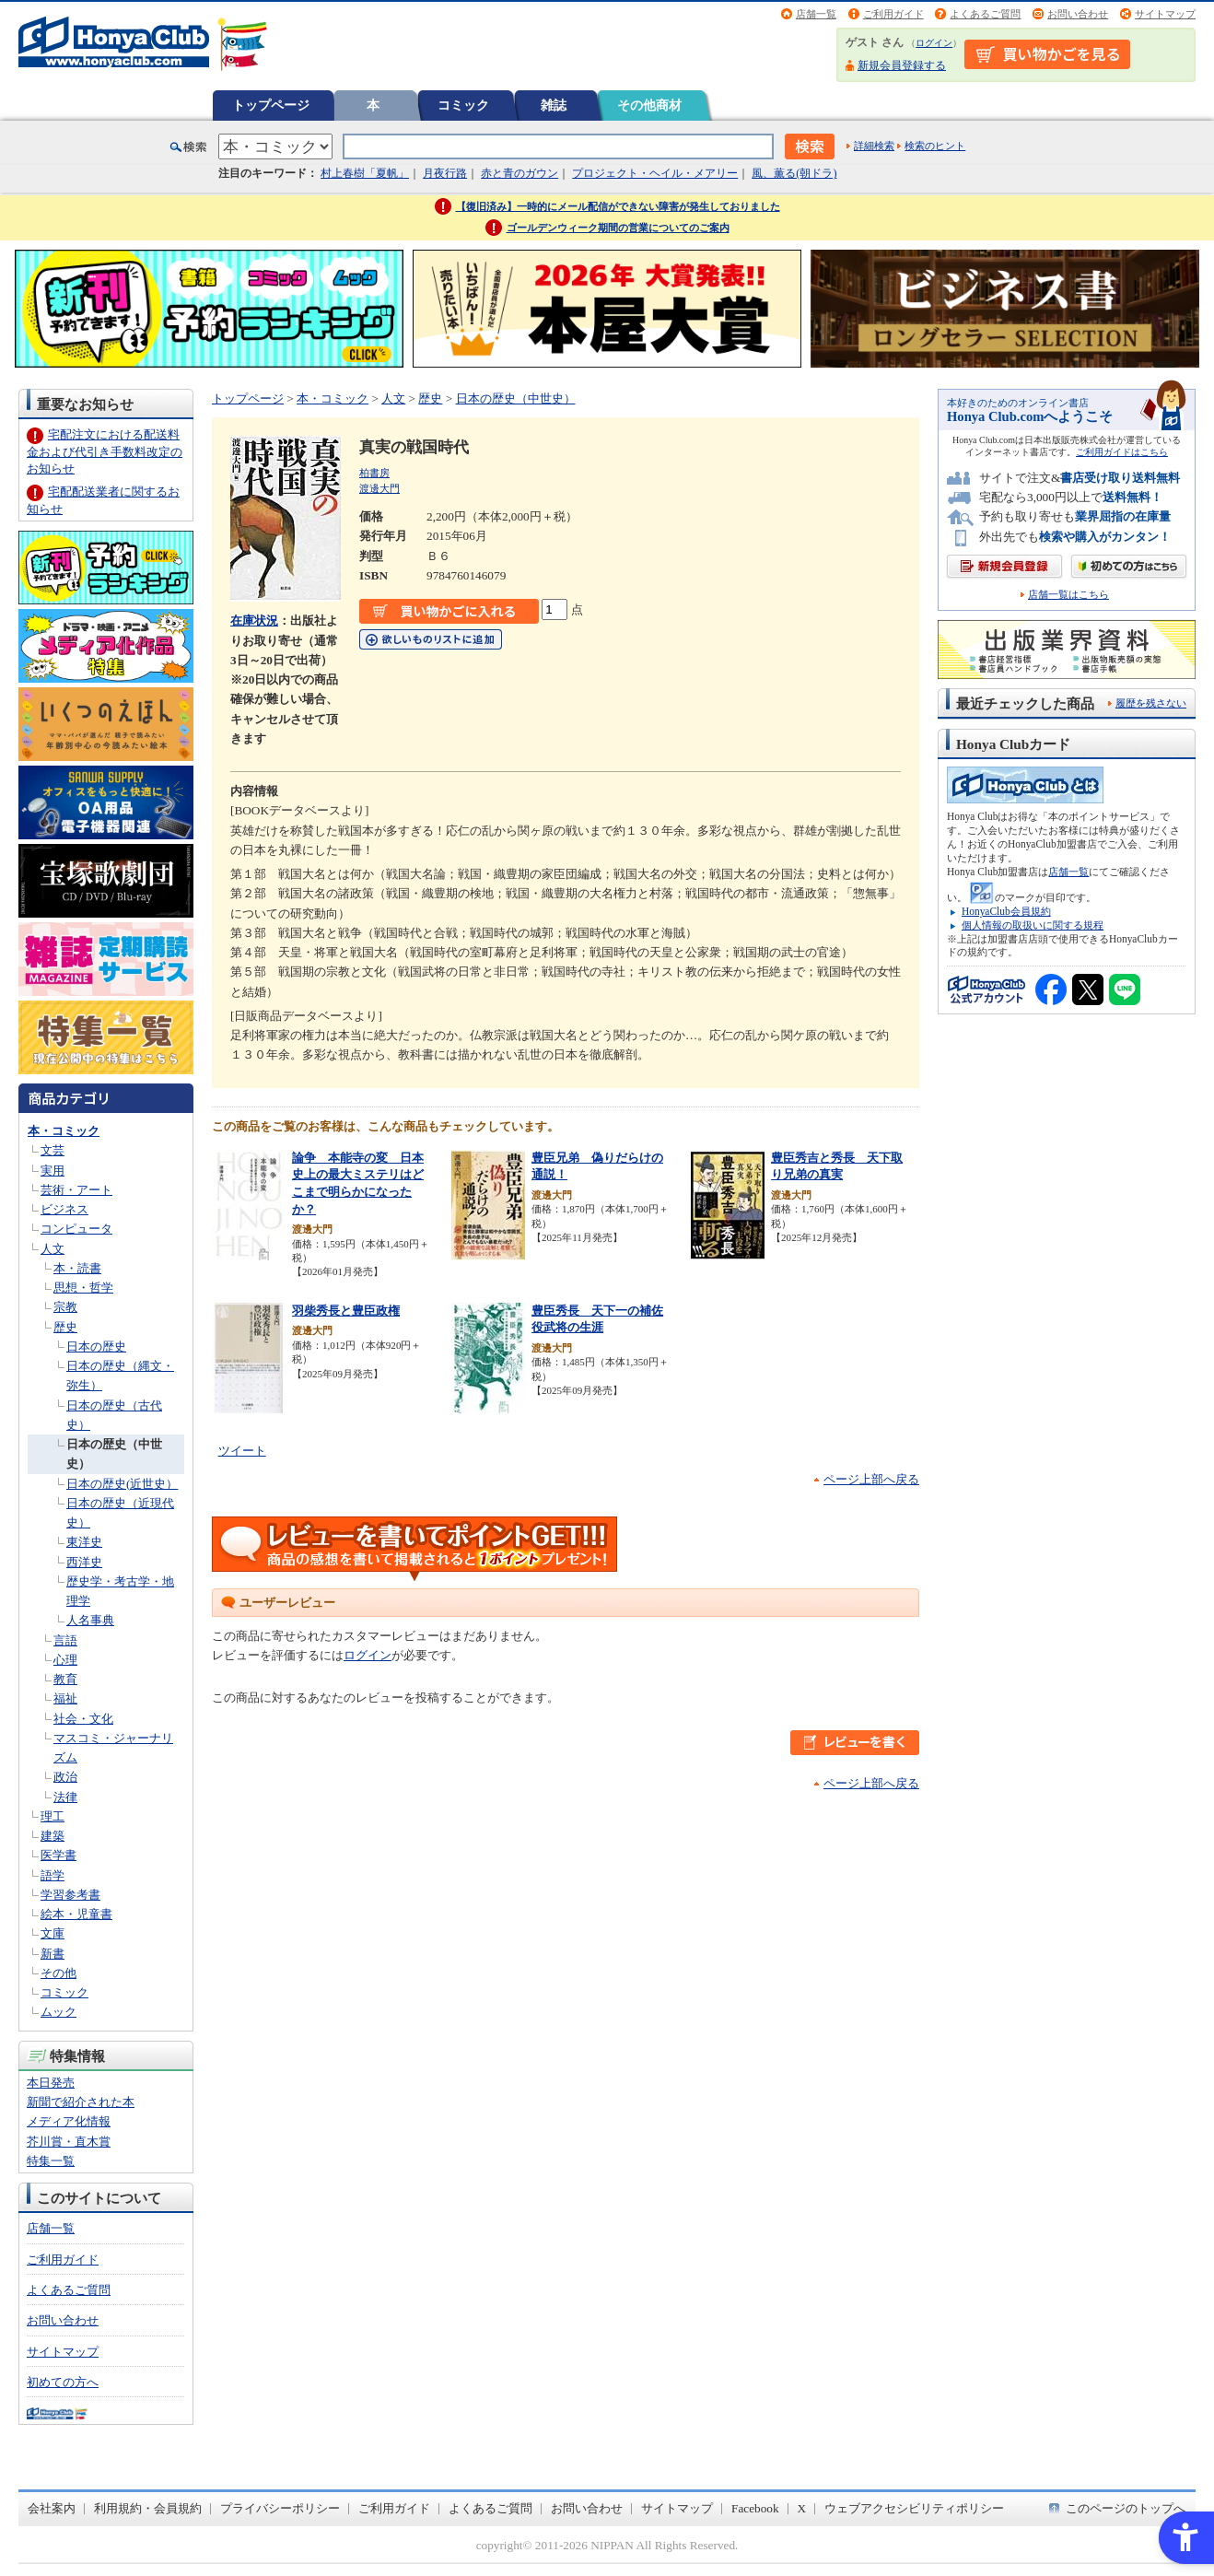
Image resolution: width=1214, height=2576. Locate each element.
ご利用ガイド (893, 13)
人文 (52, 1249)
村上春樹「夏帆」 (365, 173)
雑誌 (553, 105)
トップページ (270, 105)
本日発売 (51, 2083)
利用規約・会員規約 (148, 2508)
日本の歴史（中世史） (516, 398)
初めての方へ (63, 2382)
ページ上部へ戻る (871, 1479)
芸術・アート (76, 1190)
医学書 (58, 1855)
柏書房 (374, 472)
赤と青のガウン (519, 173)
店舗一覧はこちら (1068, 595)
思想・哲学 (83, 1287)
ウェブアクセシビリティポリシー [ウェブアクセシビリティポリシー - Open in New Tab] (914, 2508)
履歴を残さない (1150, 702)
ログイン (934, 43)
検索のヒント (935, 145)
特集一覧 (51, 2161)
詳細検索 (874, 145)
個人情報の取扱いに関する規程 (1032, 925)
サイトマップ (1165, 13)
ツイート (242, 1451)
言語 (65, 1640)
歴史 (65, 1327)
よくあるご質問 (985, 13)
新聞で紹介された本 (80, 2102)
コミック (463, 105)
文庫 (52, 1933)
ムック (58, 2012)
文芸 (52, 1150)
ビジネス (64, 1209)
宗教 (65, 1307)
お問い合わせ (1077, 13)
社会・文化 (83, 1719)
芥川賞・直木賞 (69, 2142)
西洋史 (84, 1562)
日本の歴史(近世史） (122, 1484)
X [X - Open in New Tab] (802, 2508)
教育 (65, 1679)
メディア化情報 (69, 2121)
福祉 (65, 1698)
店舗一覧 (816, 13)
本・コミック (63, 1131)
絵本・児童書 (76, 1914)
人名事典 (90, 1620)
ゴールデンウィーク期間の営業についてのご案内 (618, 227)
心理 (65, 1660)
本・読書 (77, 1268)
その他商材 (649, 105)
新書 (52, 1954)
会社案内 (52, 2508)
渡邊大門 (379, 488)
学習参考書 (70, 1895)
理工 (52, 1816)
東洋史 (84, 1542)
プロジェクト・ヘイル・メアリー (655, 173)
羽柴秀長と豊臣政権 (346, 1310)
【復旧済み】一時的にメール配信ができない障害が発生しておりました (618, 206)
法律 (65, 1797)
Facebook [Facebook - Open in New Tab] (755, 2508)
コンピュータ (76, 1228)
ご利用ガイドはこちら (1122, 452)
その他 (58, 1973)
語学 (52, 1875)
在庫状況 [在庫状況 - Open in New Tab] (254, 620)
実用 (52, 1170)
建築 (52, 1836)
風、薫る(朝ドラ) (794, 173)
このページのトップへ (1125, 2508)
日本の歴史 (96, 1346)
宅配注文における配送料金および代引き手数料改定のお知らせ (104, 450)
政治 (65, 1777)
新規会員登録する (902, 65)
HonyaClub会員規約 (1006, 911)
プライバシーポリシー (280, 2508)
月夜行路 (445, 173)
